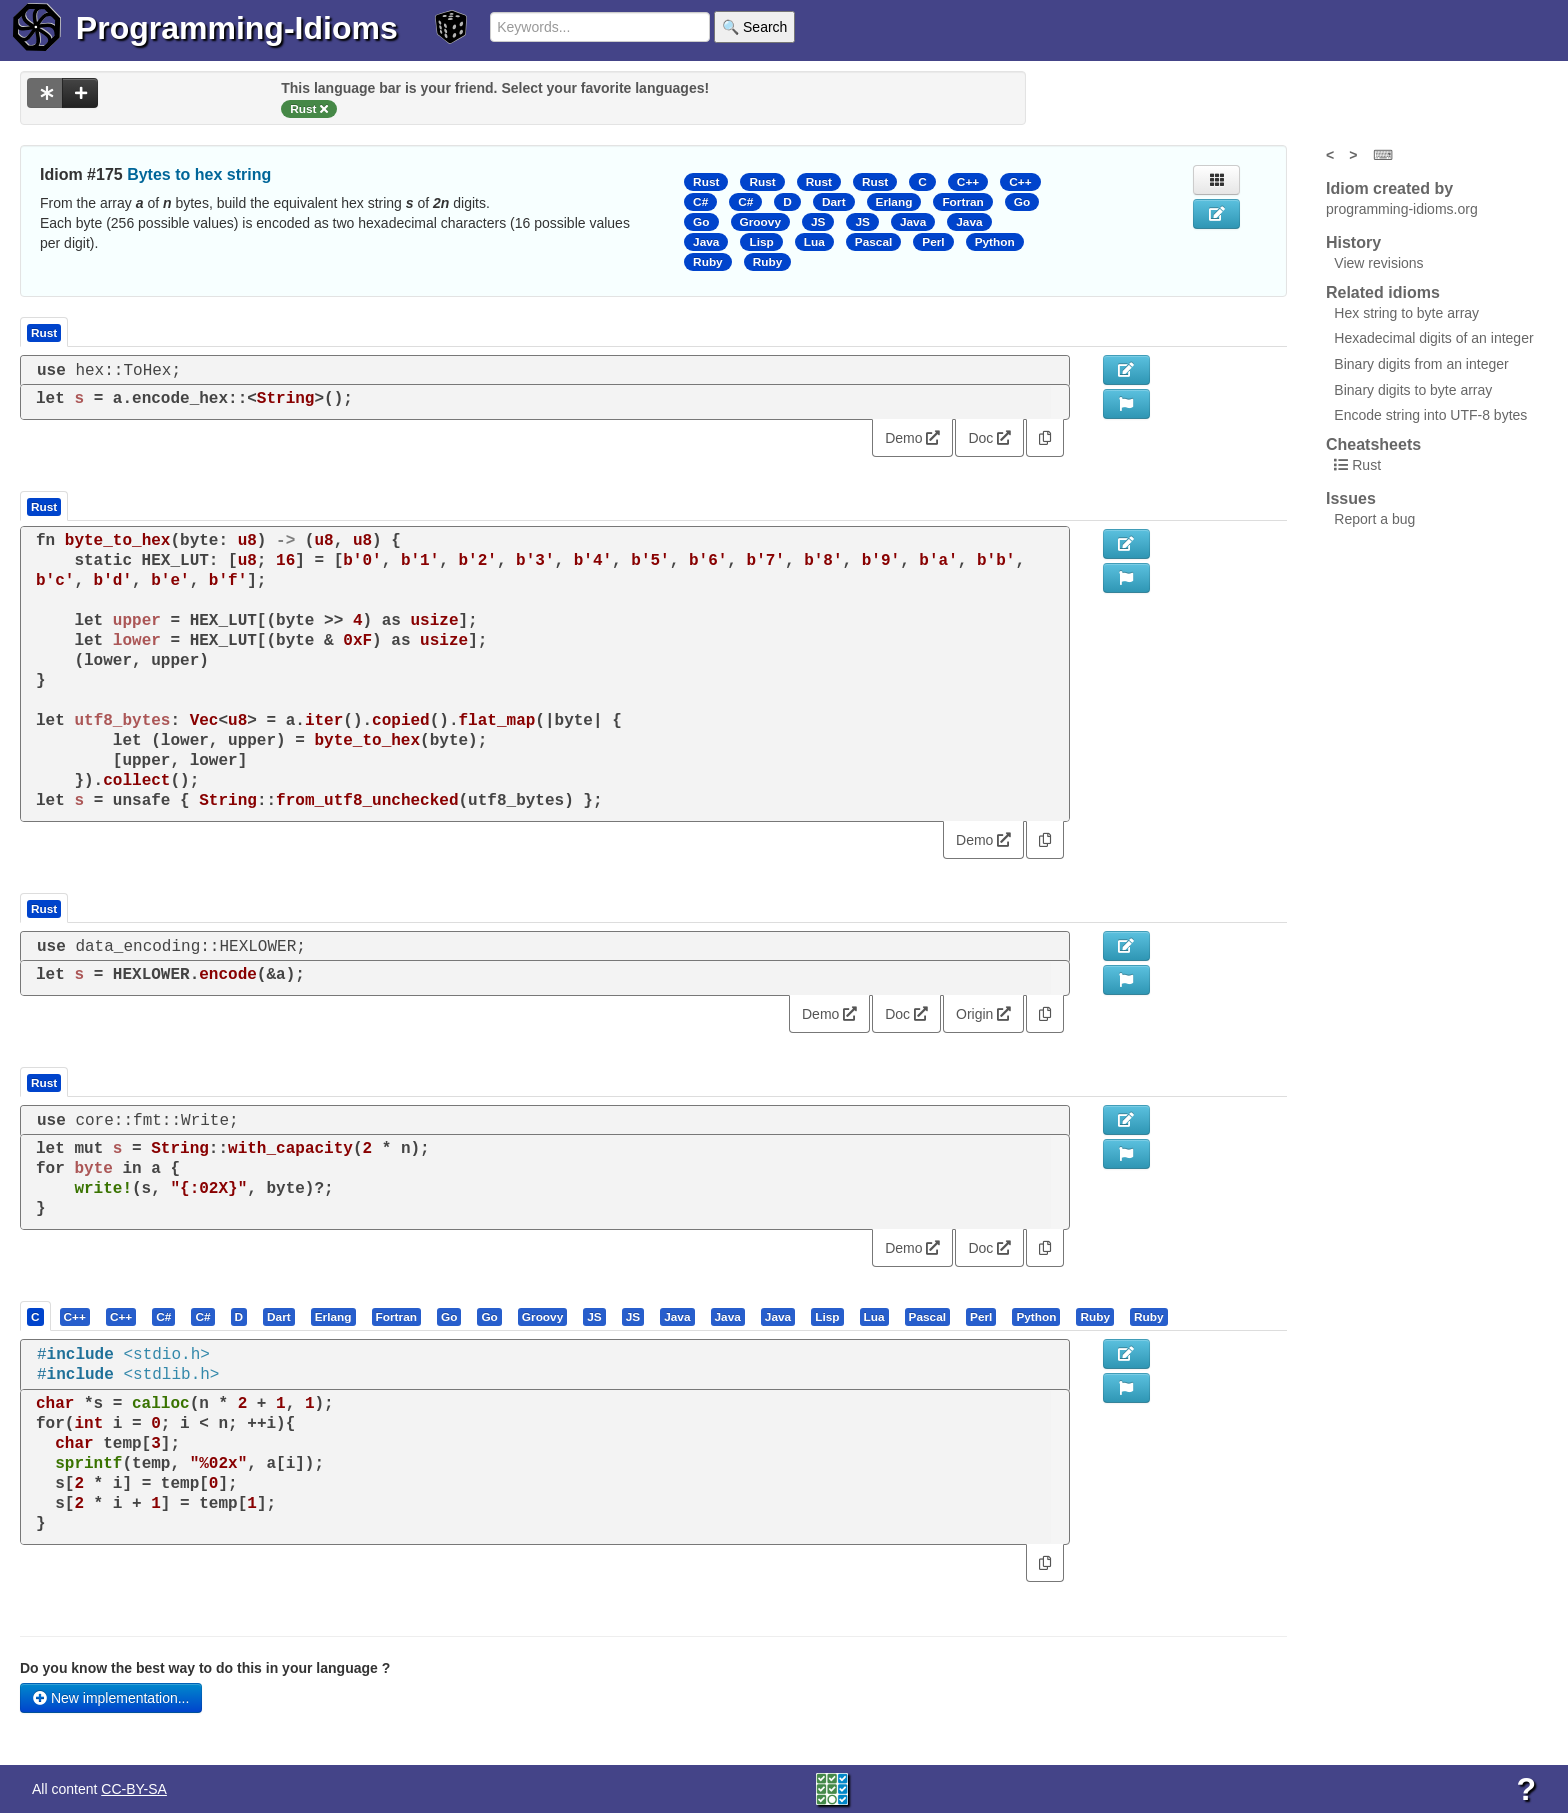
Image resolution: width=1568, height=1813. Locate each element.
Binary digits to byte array (1413, 390)
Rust (706, 182)
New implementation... (111, 1698)
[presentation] (35, 1316)
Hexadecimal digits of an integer (1433, 338)
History (1353, 242)
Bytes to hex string (199, 174)
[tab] (36, 1316)
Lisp (761, 242)
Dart (834, 202)
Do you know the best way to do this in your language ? (205, 1668)
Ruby (708, 262)
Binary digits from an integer (1421, 364)
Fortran (962, 202)
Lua (814, 242)
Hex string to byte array (1406, 313)
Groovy (760, 222)
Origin (983, 1014)
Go (1022, 202)
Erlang (894, 202)
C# (700, 202)
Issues (1351, 498)
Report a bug (1374, 519)
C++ (968, 182)
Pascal (874, 242)
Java (913, 222)
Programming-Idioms (237, 28)
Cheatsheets (1373, 444)
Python (995, 242)
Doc (989, 438)
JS (818, 222)
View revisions (1378, 263)
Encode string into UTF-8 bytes (1430, 415)
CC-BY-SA (134, 1789)
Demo (912, 438)
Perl (933, 242)
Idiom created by (1389, 188)
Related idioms (1383, 292)
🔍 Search (754, 27)
